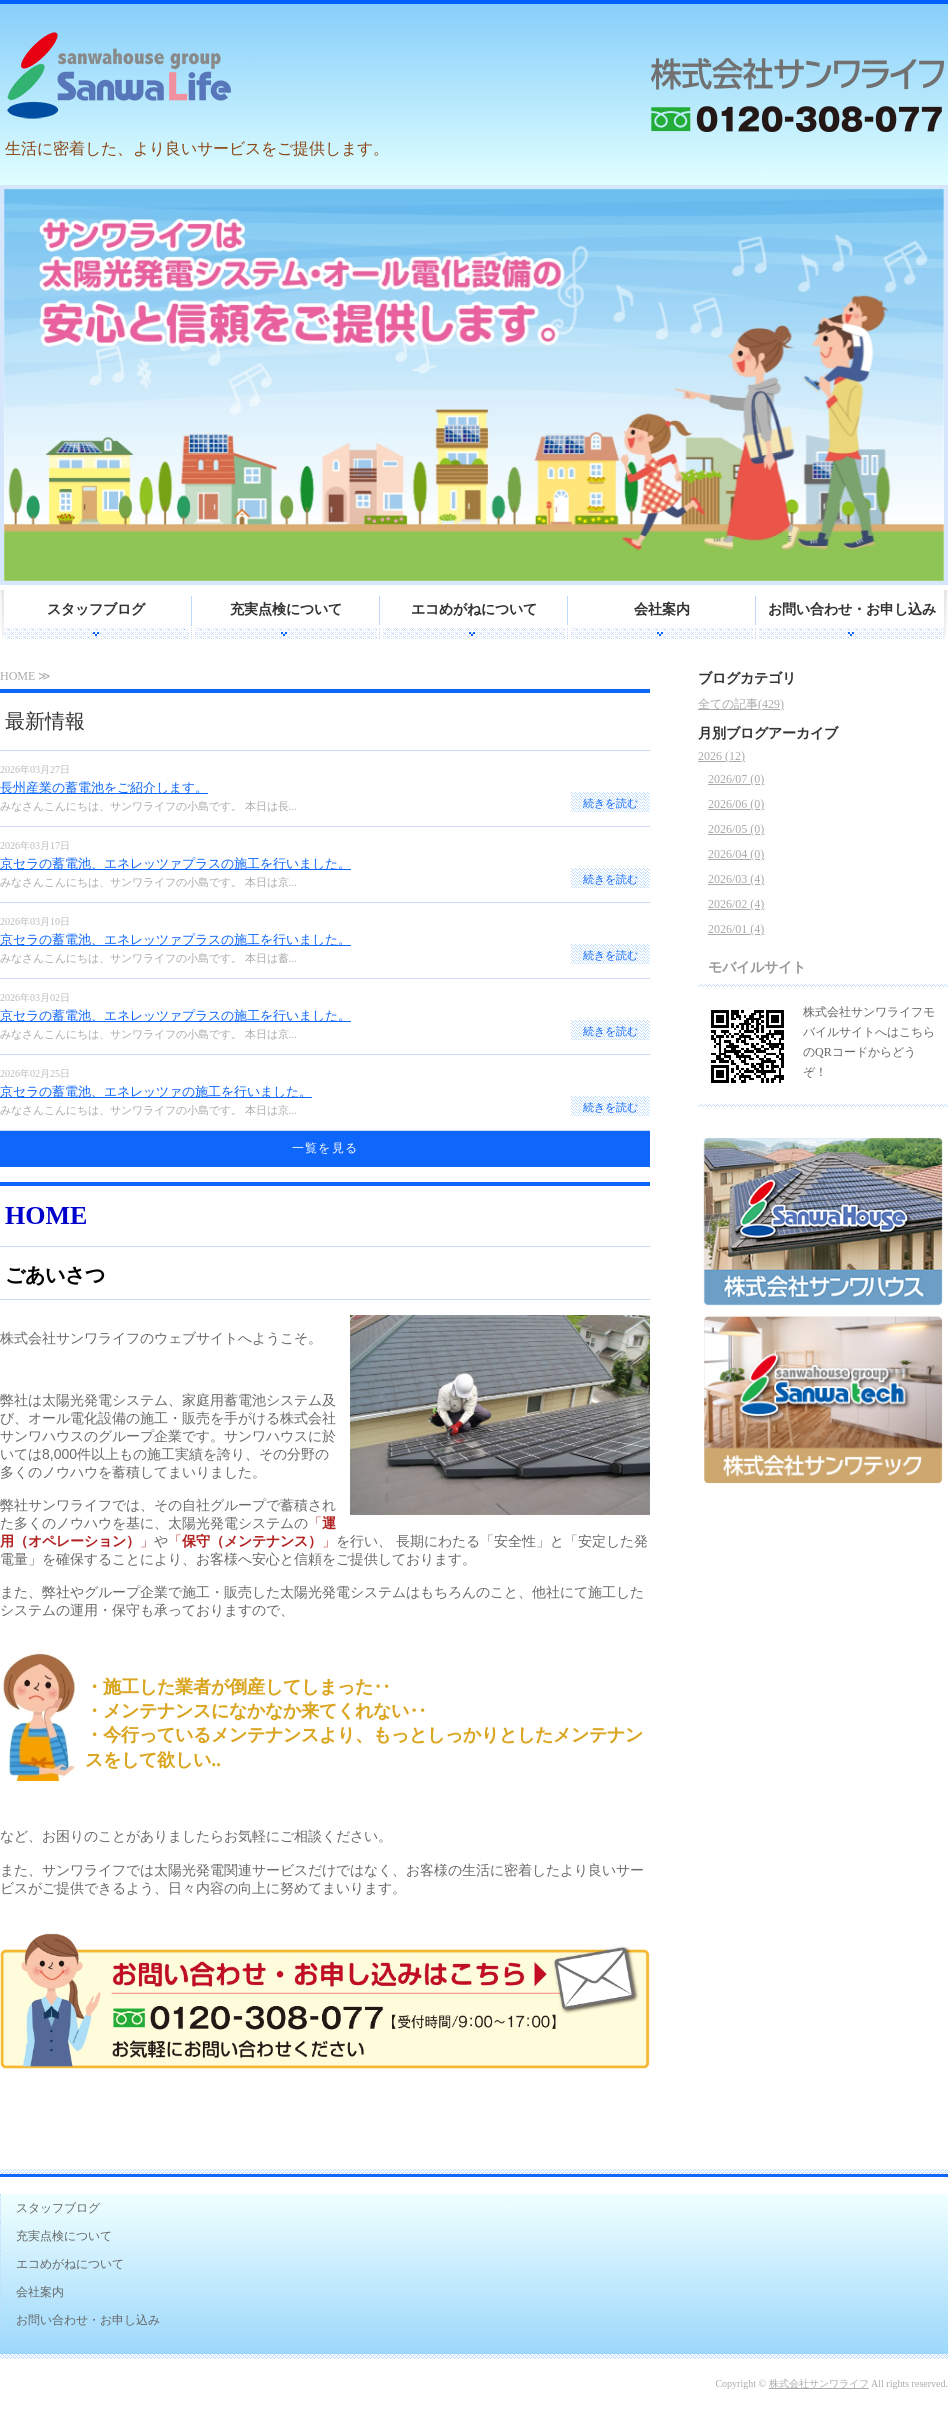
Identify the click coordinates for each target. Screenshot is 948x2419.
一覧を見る (325, 1148)
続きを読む (610, 803)
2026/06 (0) (736, 804)
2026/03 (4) (736, 879)
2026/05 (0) (736, 829)
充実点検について (286, 609)
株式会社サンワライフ (819, 2383)
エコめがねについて (474, 609)
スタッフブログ (96, 609)
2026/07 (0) (736, 779)
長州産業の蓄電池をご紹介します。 (104, 787)
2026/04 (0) (736, 854)
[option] (474, 385)
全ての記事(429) (741, 704)
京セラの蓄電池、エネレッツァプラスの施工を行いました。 (175, 863)
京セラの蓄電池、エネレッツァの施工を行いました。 (156, 1091)
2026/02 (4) (736, 904)
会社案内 (662, 609)
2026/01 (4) (736, 929)
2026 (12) (721, 756)
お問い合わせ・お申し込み (852, 609)
